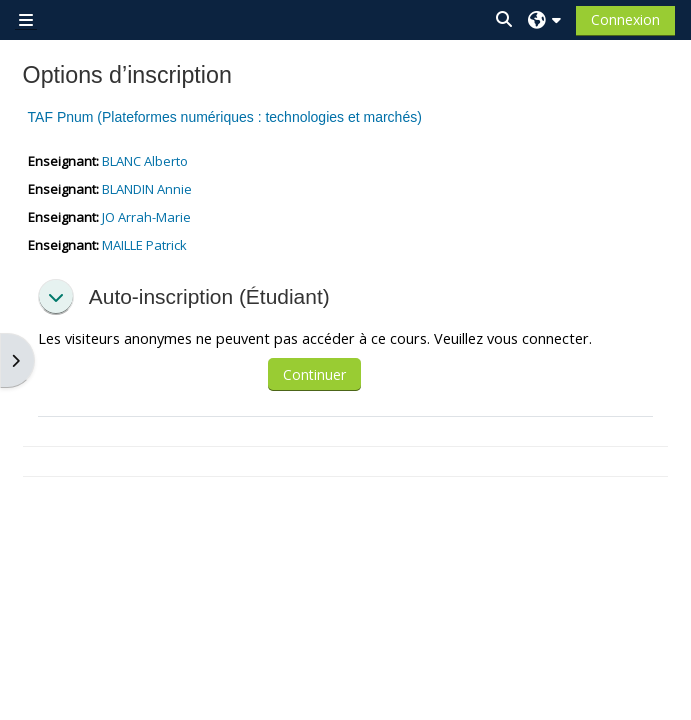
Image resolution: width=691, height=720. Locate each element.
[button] (505, 19)
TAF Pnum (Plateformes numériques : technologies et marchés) (225, 117)
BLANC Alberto (145, 161)
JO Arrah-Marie (146, 217)
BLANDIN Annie (147, 189)
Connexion (625, 19)
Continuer (314, 374)
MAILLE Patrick (144, 245)
